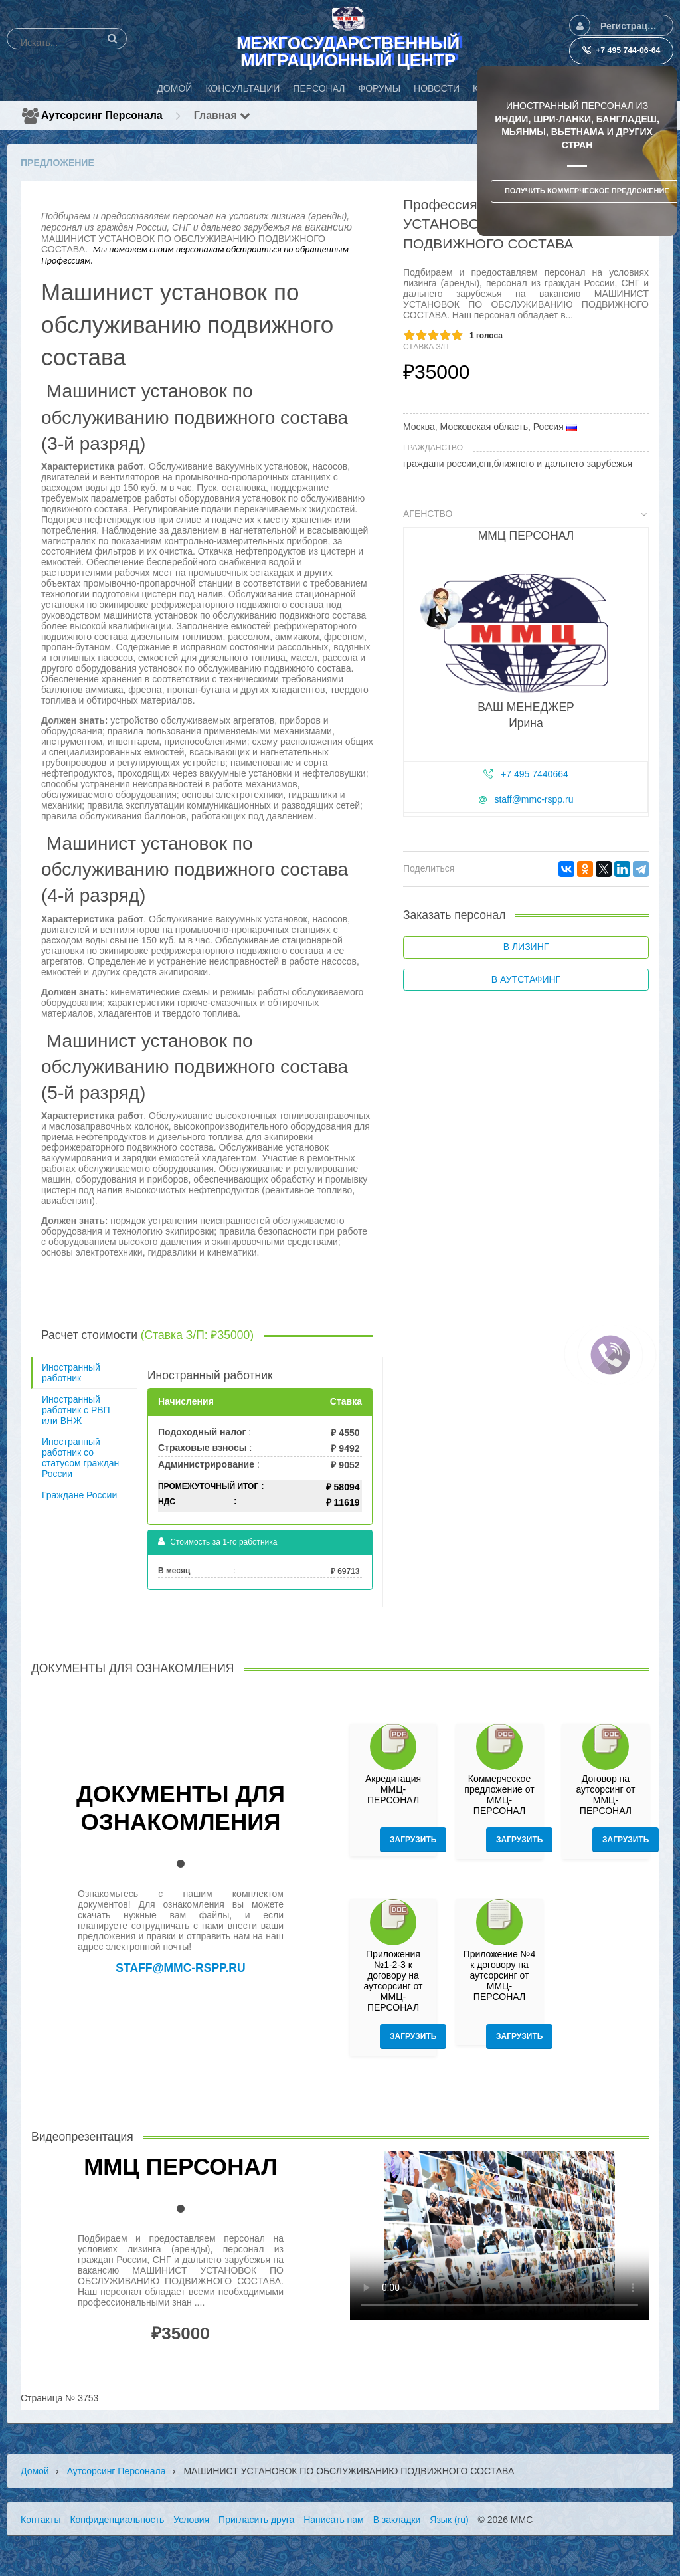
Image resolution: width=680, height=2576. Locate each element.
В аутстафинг (525, 979)
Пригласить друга (256, 2519)
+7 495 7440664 (534, 774)
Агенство (525, 513)
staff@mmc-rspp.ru (533, 799)
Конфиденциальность (117, 2519)
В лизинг (526, 946)
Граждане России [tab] (79, 1495)
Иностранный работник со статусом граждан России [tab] (80, 1458)
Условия (191, 2519)
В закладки (397, 2519)
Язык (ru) (449, 2519)
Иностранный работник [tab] (71, 1372)
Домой (35, 2471)
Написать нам (333, 2519)
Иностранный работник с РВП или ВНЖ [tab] (76, 1410)
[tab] (526, 665)
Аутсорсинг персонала (102, 115)
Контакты (40, 2519)
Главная (222, 115)
